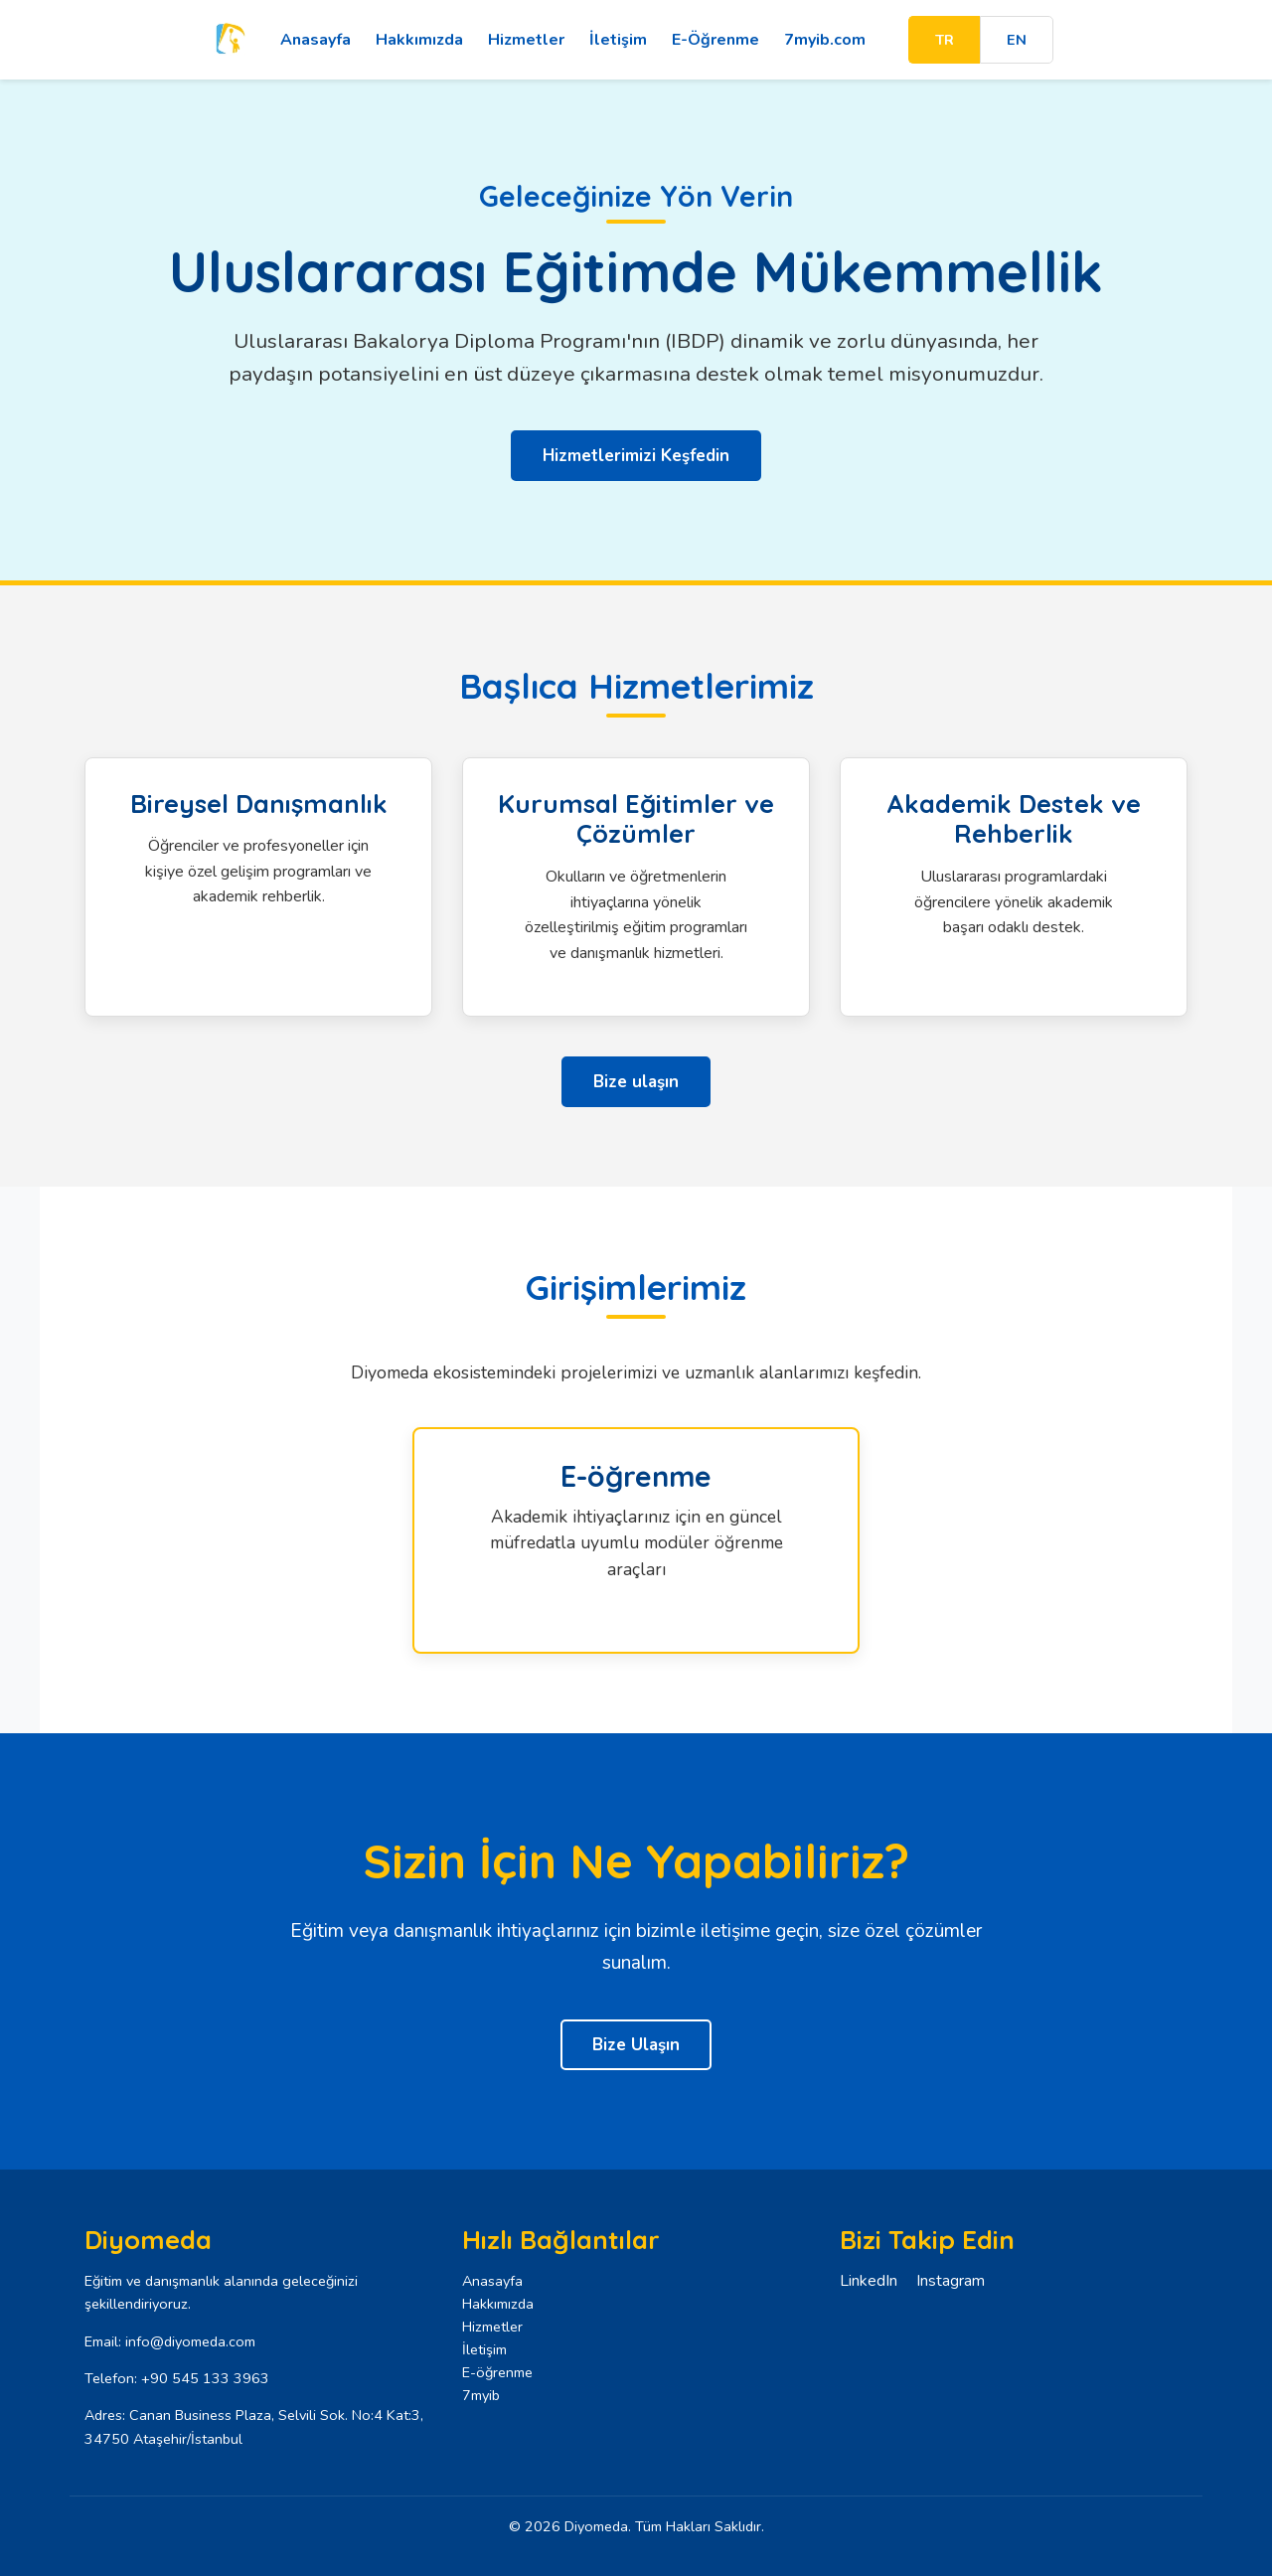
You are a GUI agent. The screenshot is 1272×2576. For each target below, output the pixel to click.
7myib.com (817, 40)
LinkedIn (868, 2281)
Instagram (950, 2281)
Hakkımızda (411, 40)
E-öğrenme (497, 2372)
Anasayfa (307, 40)
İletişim (610, 40)
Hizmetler (518, 40)
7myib (481, 2395)
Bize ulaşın (636, 1081)
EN (1020, 40)
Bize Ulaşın (636, 2044)
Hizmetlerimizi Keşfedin (636, 455)
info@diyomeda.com (190, 2341)
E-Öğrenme (707, 40)
